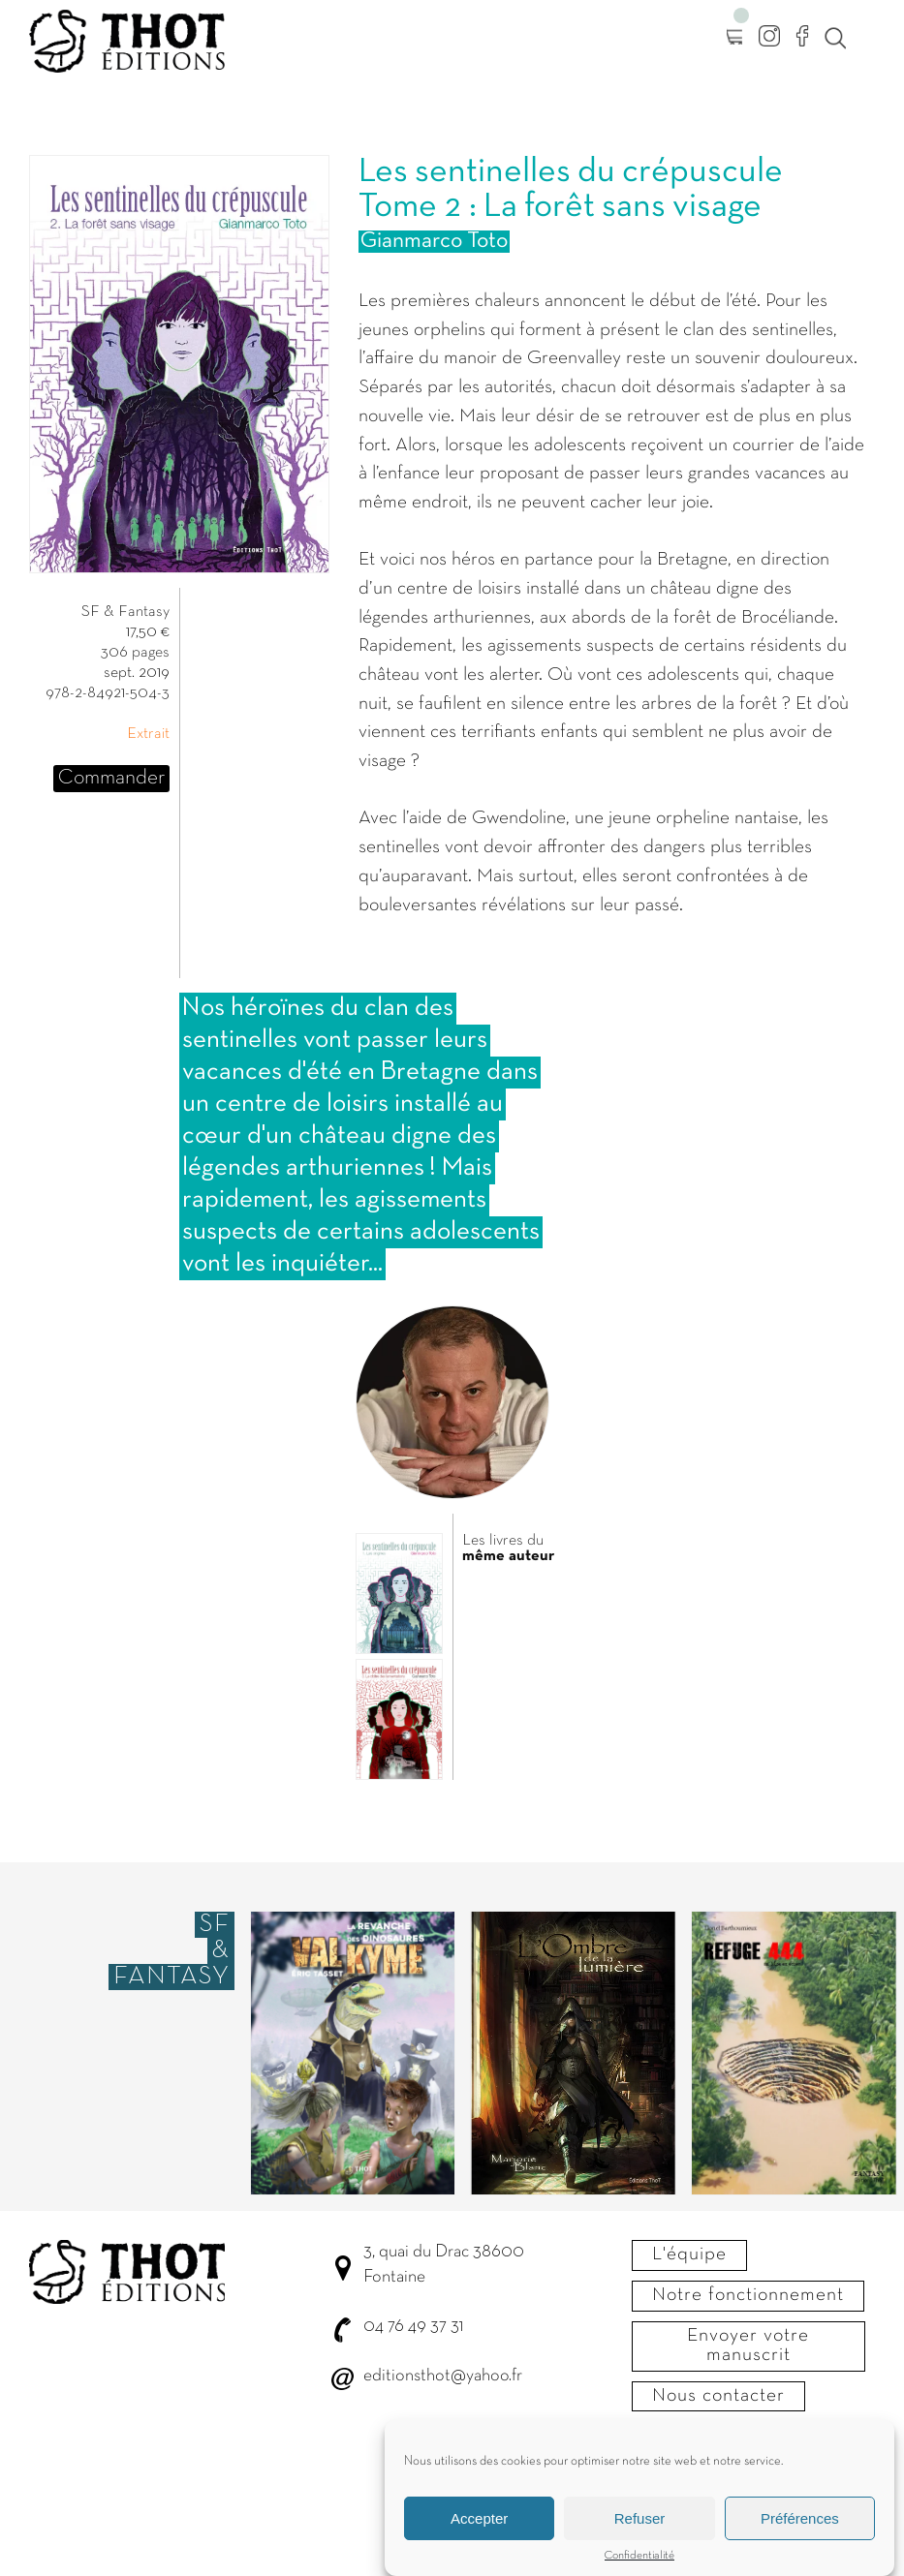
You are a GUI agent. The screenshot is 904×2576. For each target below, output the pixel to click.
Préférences (800, 2523)
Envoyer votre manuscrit (748, 2345)
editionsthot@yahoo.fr (442, 2376)
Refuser (640, 2523)
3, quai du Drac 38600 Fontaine (443, 2264)
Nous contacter (718, 2396)
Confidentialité (639, 2560)
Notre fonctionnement (748, 2295)
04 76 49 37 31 (413, 2326)
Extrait (148, 734)
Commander (111, 778)
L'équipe (689, 2254)
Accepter (479, 2523)
